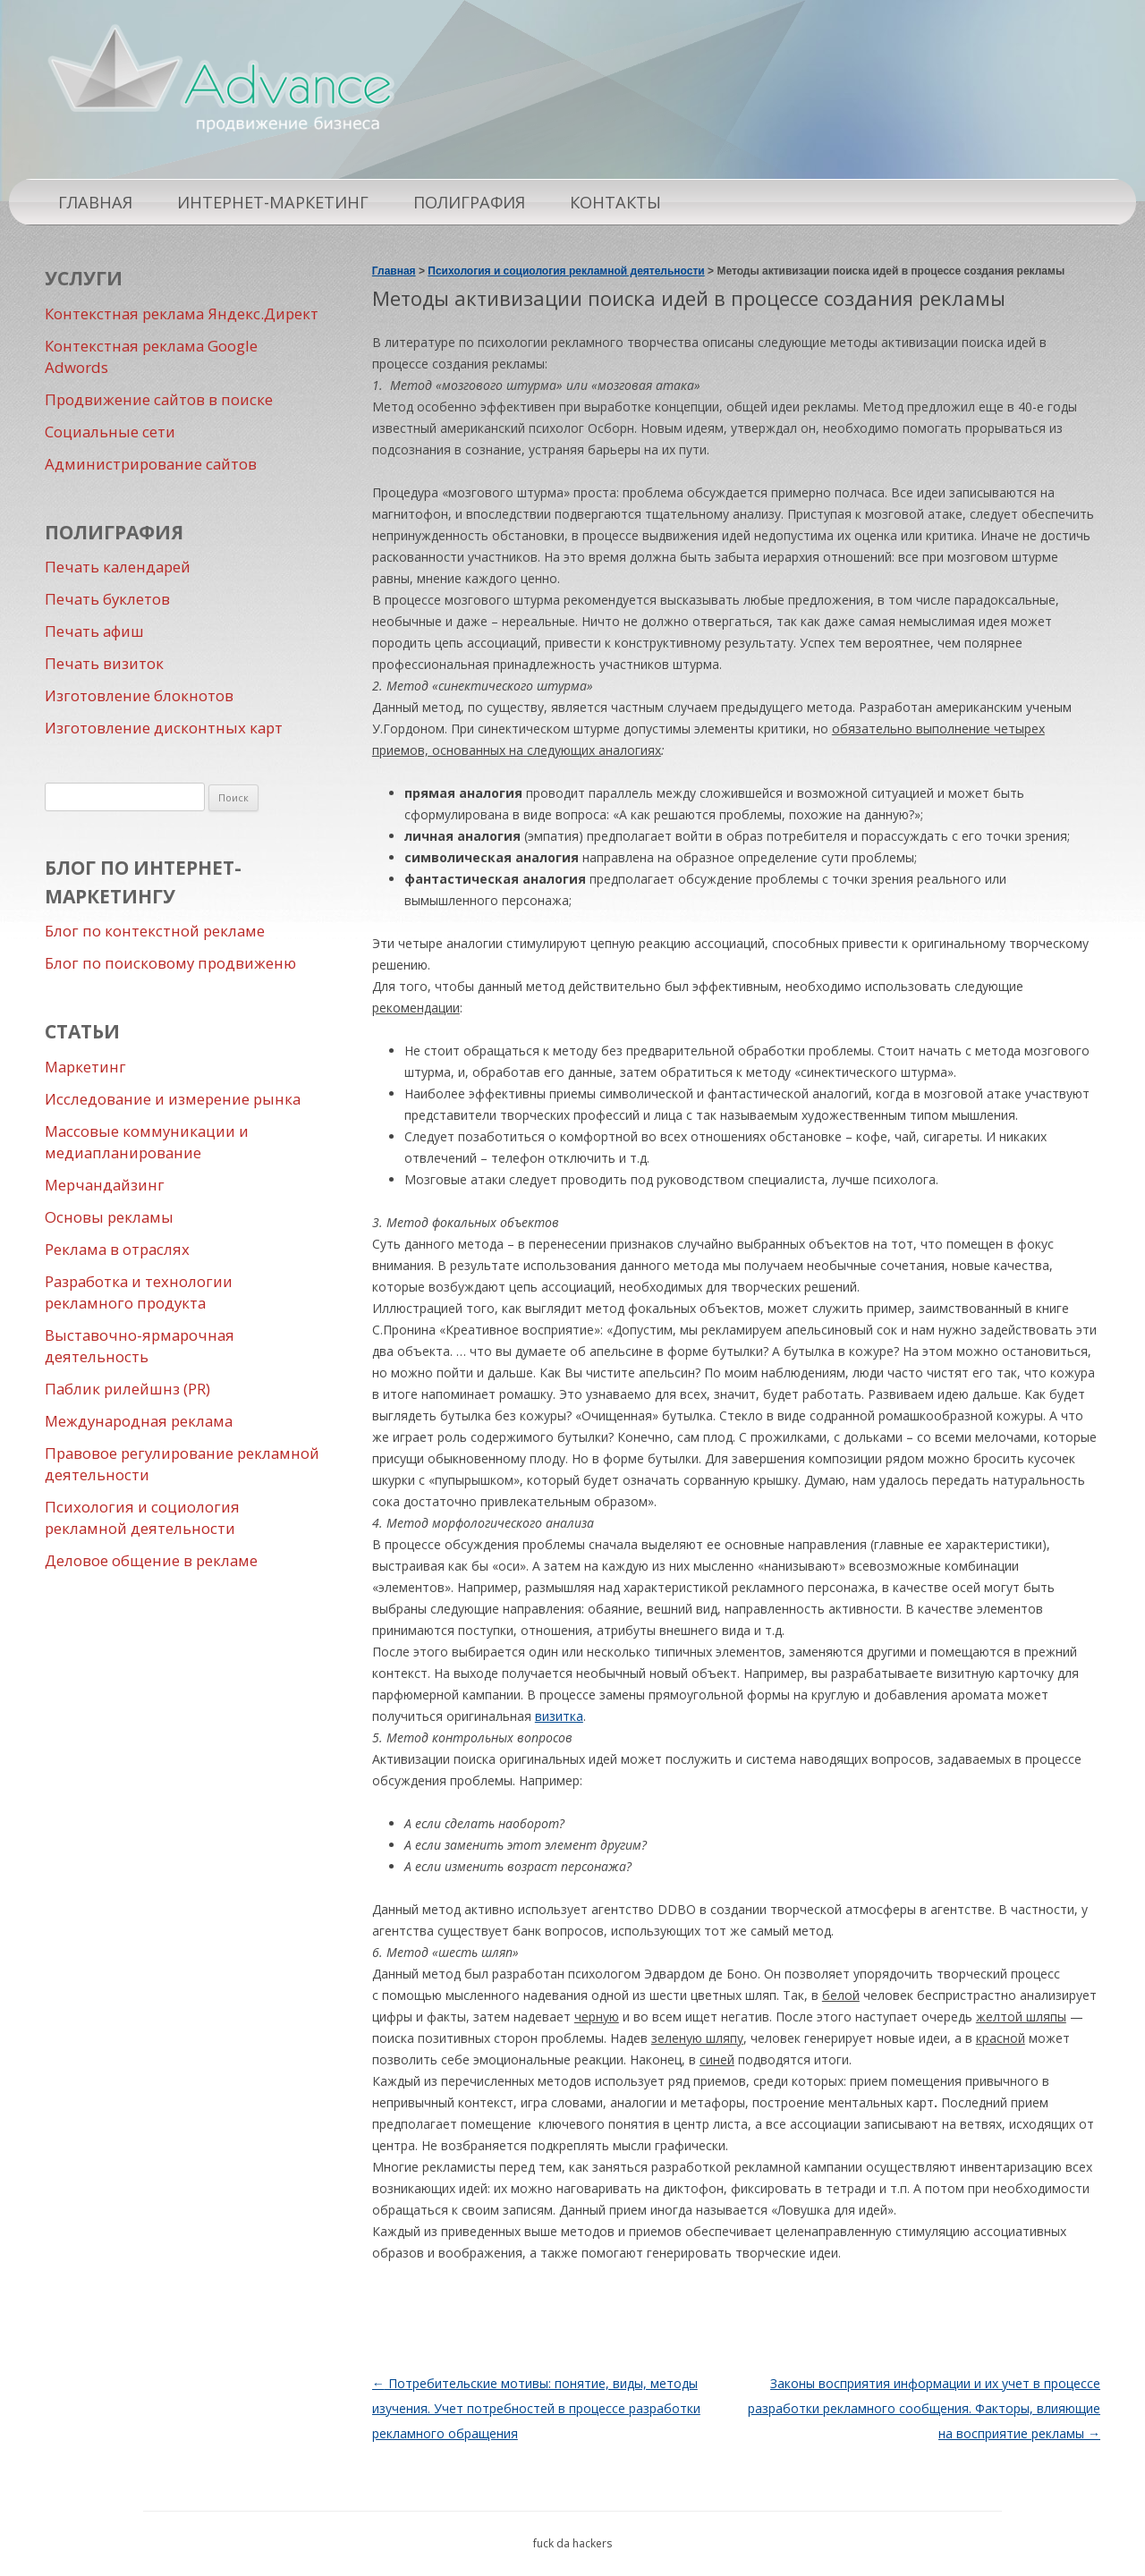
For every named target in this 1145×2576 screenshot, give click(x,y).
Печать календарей (118, 566)
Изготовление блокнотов (139, 695)
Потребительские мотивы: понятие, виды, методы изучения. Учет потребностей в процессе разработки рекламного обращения (536, 2408)
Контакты (615, 202)
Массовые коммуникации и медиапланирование (147, 1142)
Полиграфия (469, 202)
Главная (95, 202)
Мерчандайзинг (105, 1184)
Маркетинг (85, 1066)
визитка (559, 1715)
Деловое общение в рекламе (151, 1560)
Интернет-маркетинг (273, 202)
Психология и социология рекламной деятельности (142, 1517)
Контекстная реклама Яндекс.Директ (181, 313)
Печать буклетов (107, 599)
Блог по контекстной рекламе (155, 930)
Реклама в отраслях (117, 1249)
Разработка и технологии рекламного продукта (139, 1292)
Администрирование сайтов (151, 463)
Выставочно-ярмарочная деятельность (139, 1346)
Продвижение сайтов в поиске (159, 399)
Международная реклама (139, 1421)
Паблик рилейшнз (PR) (127, 1388)
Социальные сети (110, 431)
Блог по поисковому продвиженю (170, 963)
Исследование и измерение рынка (173, 1099)
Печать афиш (94, 631)
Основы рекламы (109, 1217)
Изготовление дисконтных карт (164, 727)
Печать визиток (104, 663)
